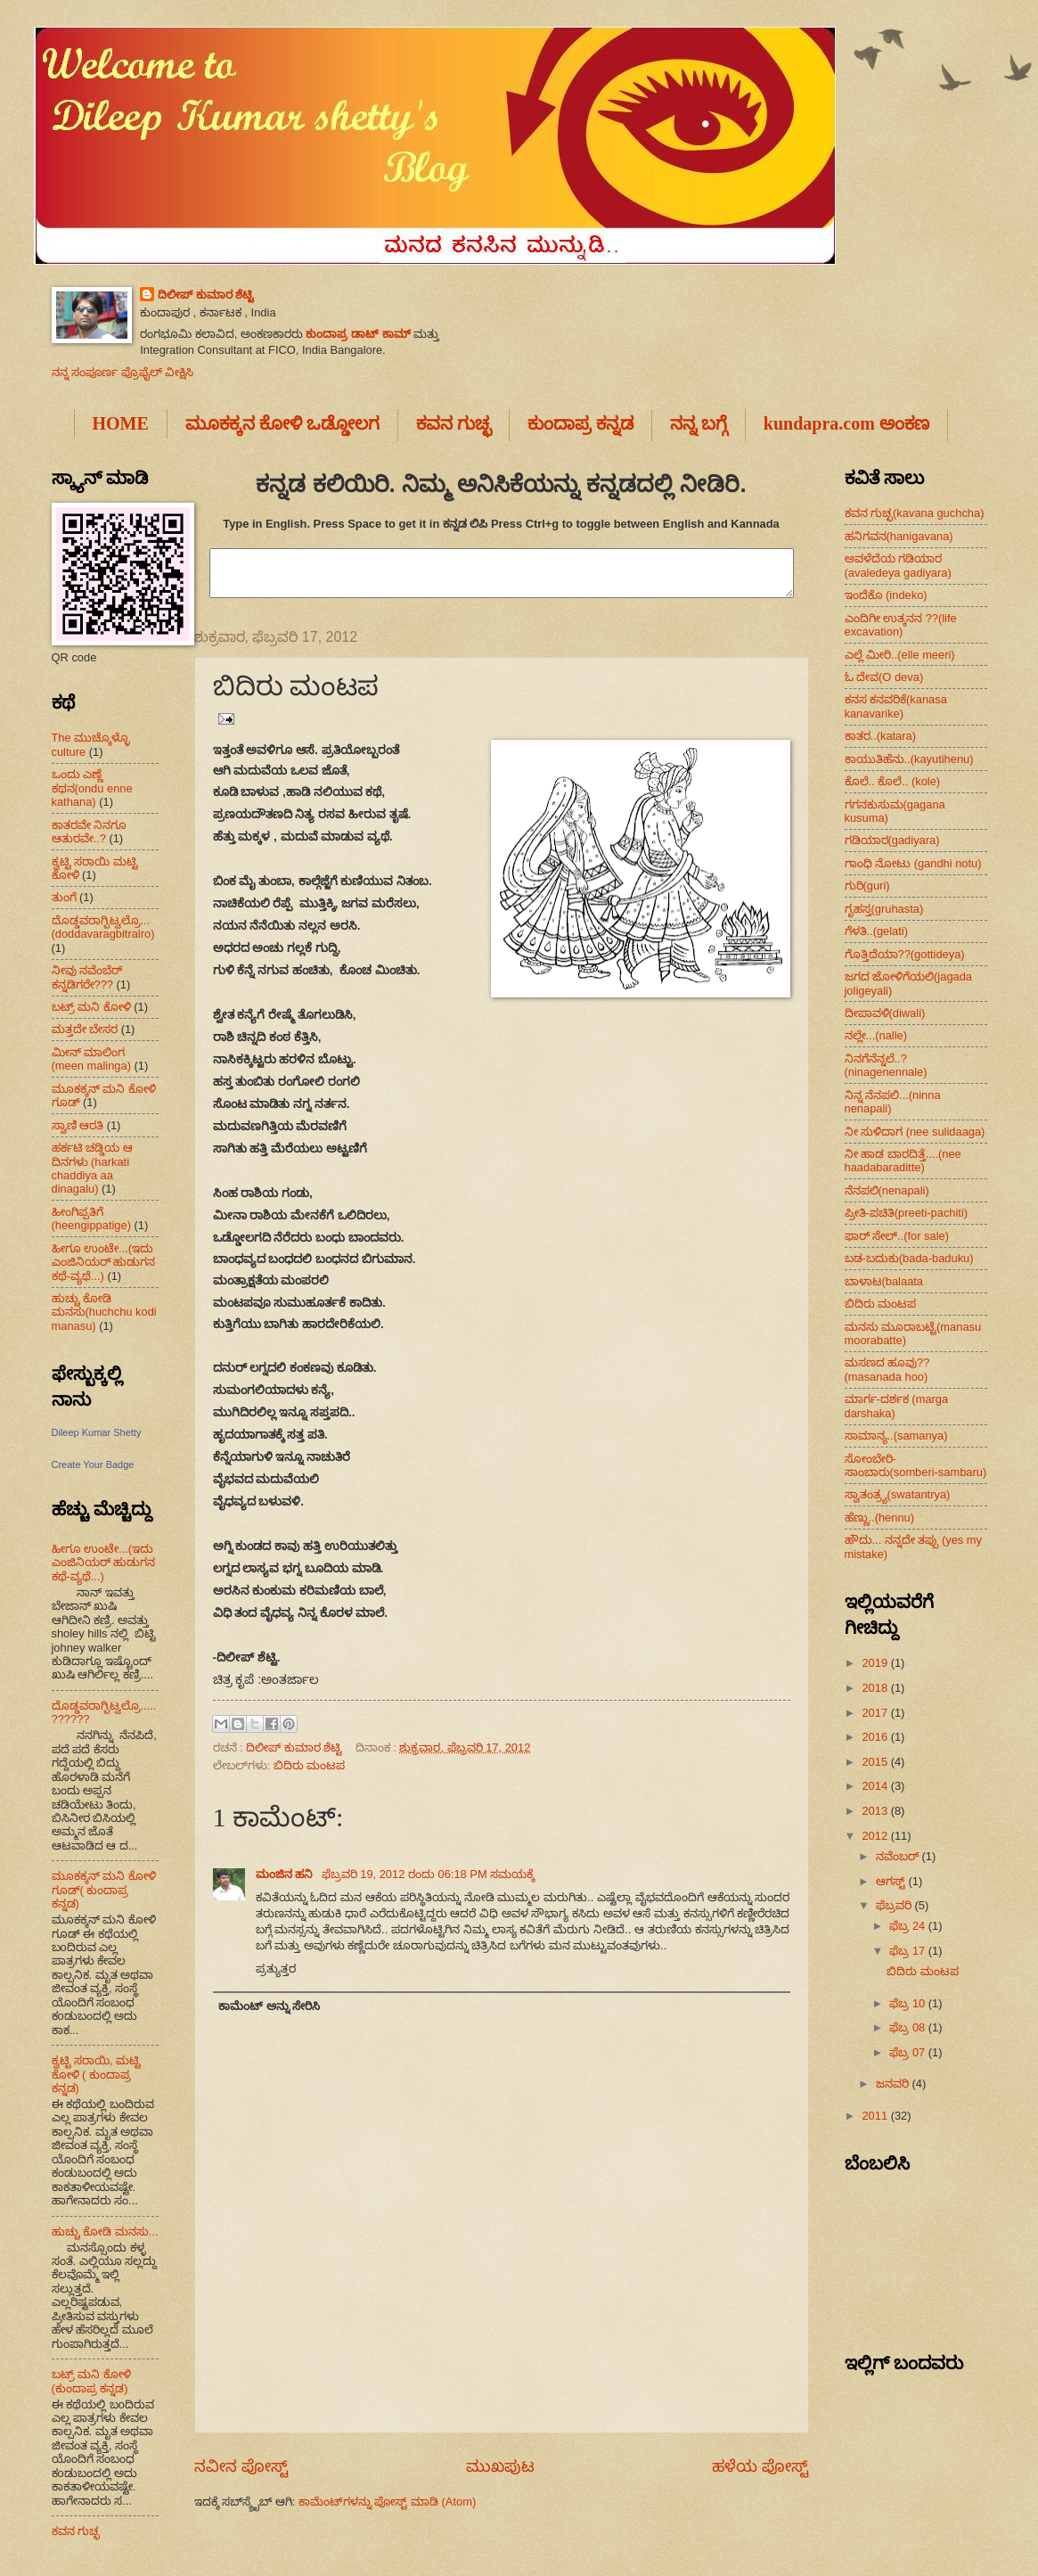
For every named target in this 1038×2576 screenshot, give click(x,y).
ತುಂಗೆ (64, 897)
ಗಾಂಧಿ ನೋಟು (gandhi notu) (913, 863)
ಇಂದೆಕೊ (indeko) (886, 595)
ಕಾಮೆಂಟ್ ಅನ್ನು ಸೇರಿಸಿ (269, 2006)
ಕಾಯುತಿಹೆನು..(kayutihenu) (909, 759)
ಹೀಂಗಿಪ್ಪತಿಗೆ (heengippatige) (91, 1218)
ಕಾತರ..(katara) (881, 735)
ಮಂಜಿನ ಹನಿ (286, 1874)
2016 (876, 1736)
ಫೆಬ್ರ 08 (908, 2027)
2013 (876, 1810)
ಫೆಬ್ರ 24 (908, 1925)
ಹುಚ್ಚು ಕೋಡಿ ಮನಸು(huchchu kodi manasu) (104, 1312)
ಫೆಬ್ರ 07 (908, 2052)
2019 (876, 1662)
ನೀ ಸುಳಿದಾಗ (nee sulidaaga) (915, 1131)
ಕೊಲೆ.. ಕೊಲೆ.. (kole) (893, 781)
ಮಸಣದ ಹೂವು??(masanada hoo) (887, 1369)
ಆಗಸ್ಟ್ (892, 1881)
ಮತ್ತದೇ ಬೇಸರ (85, 1029)
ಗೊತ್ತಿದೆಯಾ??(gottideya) (905, 954)
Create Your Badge (93, 1464)
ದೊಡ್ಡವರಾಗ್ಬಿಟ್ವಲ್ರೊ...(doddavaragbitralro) (103, 927)
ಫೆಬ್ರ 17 (908, 1950)
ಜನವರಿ (894, 2083)
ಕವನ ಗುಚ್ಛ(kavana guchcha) (915, 513)
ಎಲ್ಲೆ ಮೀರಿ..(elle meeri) (900, 654)
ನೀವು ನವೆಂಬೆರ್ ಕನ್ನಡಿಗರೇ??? (87, 977)
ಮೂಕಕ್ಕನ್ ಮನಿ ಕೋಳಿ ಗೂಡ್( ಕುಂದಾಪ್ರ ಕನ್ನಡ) (104, 1889)
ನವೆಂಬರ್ (899, 1856)
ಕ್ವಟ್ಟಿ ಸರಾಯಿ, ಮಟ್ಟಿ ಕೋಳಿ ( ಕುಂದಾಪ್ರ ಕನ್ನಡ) (97, 2074)
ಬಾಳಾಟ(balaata (884, 1281)
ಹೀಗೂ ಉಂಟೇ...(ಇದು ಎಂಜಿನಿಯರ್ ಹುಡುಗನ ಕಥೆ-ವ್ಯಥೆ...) (104, 1262)
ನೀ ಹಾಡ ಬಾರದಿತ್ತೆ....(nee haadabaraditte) (903, 1160)
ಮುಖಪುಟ (500, 2466)
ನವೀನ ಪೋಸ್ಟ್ (241, 2466)
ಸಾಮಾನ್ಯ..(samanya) (896, 1435)
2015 (876, 1761)
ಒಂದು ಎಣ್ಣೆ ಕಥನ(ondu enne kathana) (92, 787)
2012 (876, 1835)
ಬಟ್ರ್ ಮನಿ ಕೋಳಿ (91, 1006)
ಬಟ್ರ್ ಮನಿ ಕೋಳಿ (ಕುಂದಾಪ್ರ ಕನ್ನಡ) (91, 2380)
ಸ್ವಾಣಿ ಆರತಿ (78, 1125)
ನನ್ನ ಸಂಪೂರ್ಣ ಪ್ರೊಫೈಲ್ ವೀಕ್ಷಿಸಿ (123, 372)
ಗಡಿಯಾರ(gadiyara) (892, 840)
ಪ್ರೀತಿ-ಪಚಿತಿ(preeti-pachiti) (907, 1212)
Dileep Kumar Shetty (97, 1432)
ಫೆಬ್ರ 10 (908, 2003)
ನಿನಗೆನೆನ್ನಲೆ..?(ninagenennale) (886, 1065)
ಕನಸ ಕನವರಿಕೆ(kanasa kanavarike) (896, 706)
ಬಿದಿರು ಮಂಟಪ (310, 1765)
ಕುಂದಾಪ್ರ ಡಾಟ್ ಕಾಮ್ (358, 333)
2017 (876, 1712)
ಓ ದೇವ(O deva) (884, 677)
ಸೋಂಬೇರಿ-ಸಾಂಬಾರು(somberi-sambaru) (916, 1465)
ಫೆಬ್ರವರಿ (895, 1905)
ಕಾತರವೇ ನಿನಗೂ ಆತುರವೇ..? (89, 831)
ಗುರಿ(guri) (867, 885)
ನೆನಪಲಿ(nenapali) (887, 1190)
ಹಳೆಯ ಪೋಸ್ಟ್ (760, 2466)
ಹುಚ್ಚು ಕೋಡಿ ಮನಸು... (105, 2231)
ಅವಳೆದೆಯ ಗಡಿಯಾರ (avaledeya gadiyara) (898, 565)
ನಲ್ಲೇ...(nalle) (876, 1035)
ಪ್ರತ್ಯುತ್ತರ (276, 1968)
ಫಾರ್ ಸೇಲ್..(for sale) (897, 1236)
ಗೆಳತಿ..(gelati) (877, 931)
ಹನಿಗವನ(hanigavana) (899, 536)
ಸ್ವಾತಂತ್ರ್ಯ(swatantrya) (898, 1494)
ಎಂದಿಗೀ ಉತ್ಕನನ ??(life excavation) (901, 624)
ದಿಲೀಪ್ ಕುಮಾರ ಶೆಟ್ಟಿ (206, 294)
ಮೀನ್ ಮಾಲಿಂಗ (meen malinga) (91, 1059)
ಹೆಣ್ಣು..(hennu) (880, 1517)
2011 (876, 2115)
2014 (876, 1786)
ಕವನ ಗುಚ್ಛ (76, 2531)
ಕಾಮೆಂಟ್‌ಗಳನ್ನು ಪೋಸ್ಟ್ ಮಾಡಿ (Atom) (387, 2501)
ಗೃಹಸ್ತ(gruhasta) (884, 908)
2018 (876, 1687)
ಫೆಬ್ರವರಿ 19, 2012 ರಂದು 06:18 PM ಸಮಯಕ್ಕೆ (428, 1874)
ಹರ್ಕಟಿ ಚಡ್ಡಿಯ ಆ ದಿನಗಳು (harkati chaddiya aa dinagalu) (92, 1168)
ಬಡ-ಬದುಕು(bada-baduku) (909, 1258)
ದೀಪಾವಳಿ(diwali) (885, 1013)
